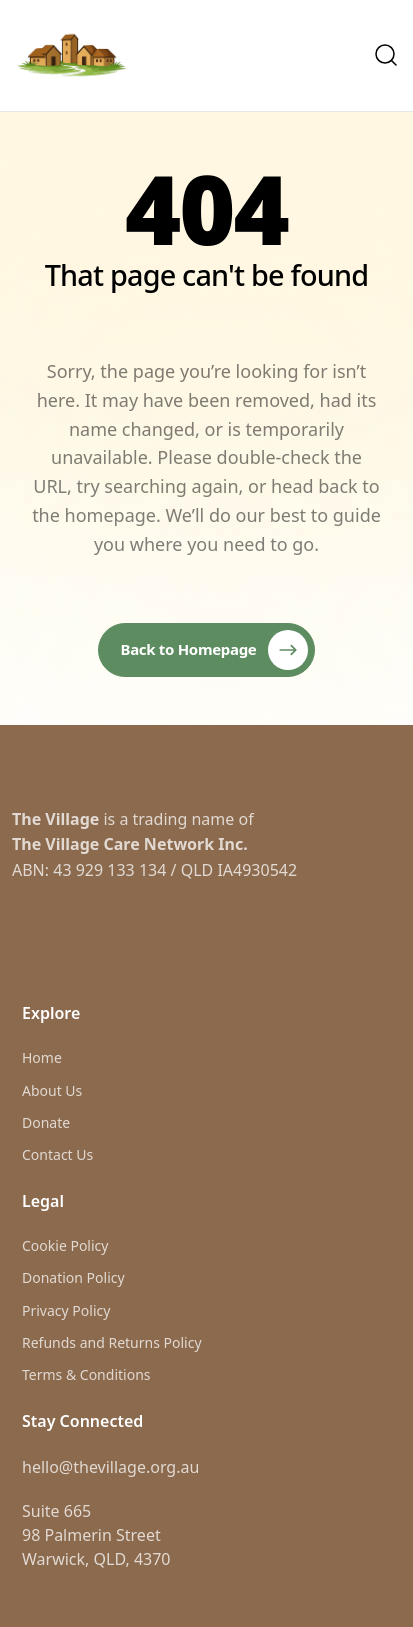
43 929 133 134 (109, 870)
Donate (46, 1122)
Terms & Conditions (86, 1374)
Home (42, 1057)
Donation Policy (73, 1277)
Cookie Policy (65, 1245)
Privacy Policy (66, 1310)
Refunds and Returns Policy (112, 1342)
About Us (52, 1090)
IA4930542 (257, 870)
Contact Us (57, 1154)
